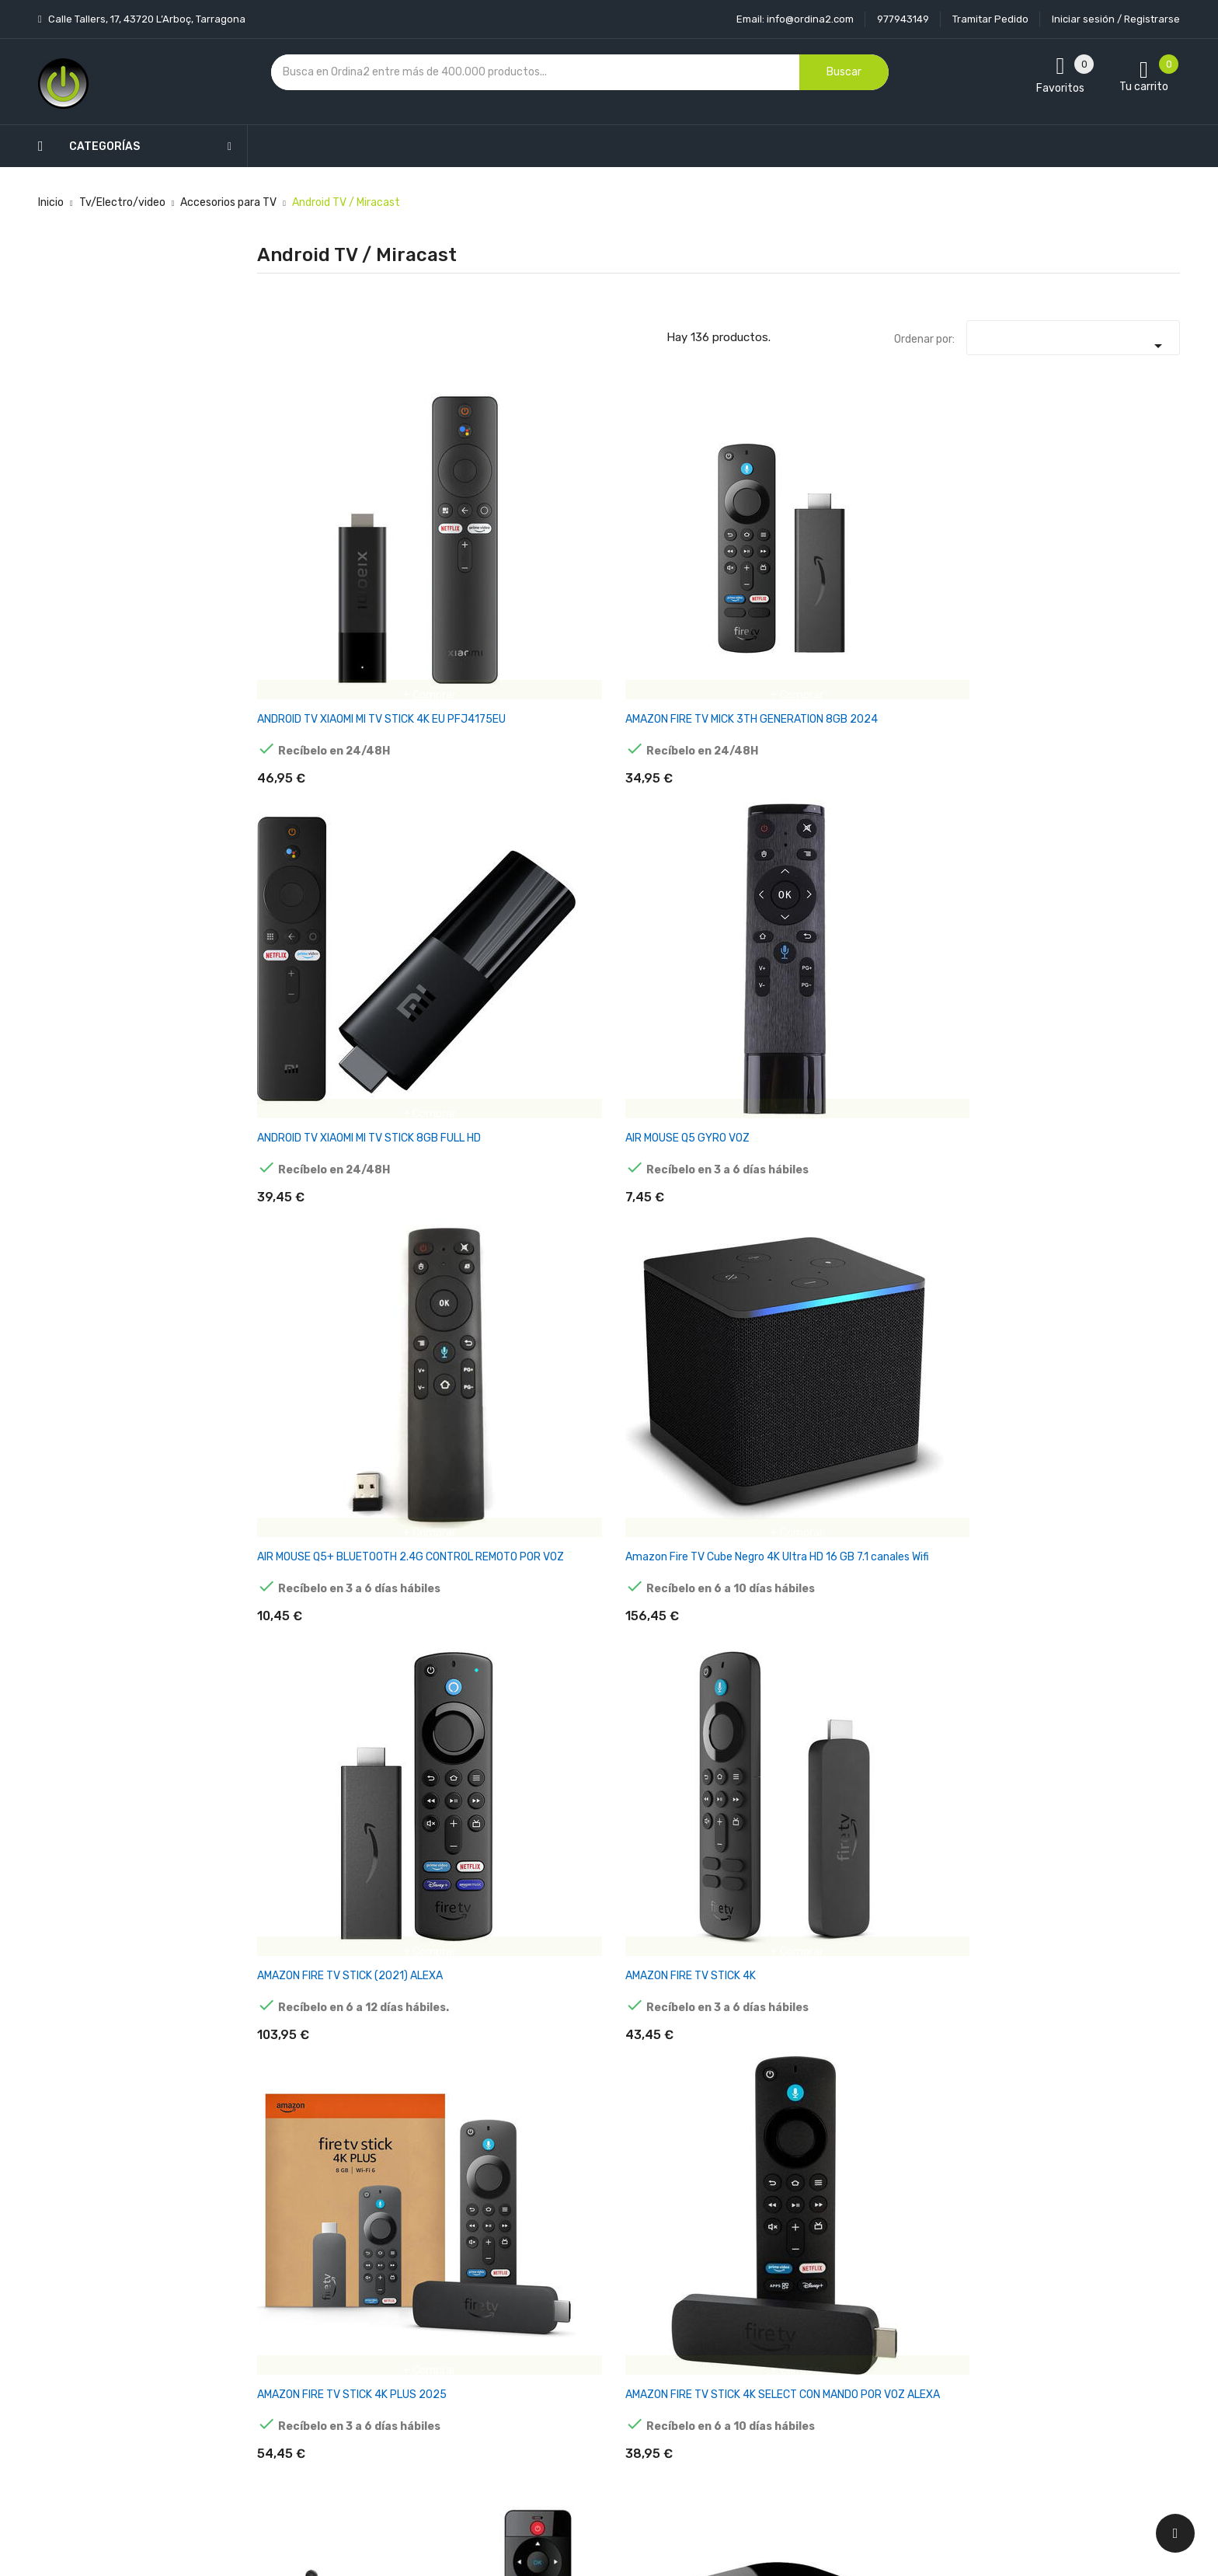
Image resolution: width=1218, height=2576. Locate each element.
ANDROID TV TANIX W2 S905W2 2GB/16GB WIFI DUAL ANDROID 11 (633, 1572)
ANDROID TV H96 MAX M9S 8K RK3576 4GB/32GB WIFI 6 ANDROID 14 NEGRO (638, 1060)
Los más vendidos (432, 2303)
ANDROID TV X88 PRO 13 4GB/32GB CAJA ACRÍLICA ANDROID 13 (481, 1828)
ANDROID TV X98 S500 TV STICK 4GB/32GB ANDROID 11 (639, 2084)
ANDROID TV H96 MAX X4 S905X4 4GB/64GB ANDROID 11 (477, 1316)
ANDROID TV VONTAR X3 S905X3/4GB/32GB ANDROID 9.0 (317, 1828)
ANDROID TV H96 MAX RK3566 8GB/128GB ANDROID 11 (784, 1060)
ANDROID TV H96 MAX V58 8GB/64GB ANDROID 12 (322, 1309)
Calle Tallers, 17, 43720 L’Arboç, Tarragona (145, 19)
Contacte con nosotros (601, 2385)
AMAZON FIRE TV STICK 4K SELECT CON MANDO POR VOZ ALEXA (795, 804)
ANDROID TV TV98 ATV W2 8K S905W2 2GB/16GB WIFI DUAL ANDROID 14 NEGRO (795, 1579)
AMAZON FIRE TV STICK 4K (480, 790)
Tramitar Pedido (990, 19)
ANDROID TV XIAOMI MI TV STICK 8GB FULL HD (635, 541)
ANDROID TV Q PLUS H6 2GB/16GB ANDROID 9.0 (1105, 797)
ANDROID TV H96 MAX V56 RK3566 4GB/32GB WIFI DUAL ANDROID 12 (953, 1060)
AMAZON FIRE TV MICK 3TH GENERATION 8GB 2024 (481, 541)
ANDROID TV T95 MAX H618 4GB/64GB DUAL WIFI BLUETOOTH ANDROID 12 (797, 1316)
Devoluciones (576, 2358)
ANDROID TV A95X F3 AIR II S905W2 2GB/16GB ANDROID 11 (796, 2084)
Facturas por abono (746, 2385)
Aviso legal (569, 2303)
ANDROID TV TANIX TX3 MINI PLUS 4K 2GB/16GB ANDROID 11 (947, 1316)
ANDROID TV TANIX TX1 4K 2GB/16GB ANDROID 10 (321, 1053)
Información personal (751, 2276)
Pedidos (717, 2358)
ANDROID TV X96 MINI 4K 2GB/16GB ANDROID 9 (317, 2077)
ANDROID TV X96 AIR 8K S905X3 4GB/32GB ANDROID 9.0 (789, 1828)
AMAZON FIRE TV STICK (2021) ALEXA (314, 797)
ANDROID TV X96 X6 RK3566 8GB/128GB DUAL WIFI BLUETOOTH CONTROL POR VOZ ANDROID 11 (954, 811)
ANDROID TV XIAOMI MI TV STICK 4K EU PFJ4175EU (319, 541)
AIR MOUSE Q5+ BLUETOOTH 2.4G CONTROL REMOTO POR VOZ (945, 555)
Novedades (416, 2276)
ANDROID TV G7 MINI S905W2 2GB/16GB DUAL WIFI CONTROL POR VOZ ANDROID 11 (1110, 2091)
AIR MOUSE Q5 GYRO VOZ (792, 534)
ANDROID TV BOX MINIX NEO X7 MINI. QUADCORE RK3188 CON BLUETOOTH (950, 2084)
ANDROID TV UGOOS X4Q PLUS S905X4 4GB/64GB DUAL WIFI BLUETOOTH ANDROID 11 (1110, 1579)
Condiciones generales (599, 2330)
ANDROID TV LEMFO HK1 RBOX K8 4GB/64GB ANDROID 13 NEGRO (630, 1316)
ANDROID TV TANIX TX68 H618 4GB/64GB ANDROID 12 (480, 1572)
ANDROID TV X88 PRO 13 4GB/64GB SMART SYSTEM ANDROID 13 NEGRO (633, 1835)
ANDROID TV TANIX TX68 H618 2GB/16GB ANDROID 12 (1110, 1316)
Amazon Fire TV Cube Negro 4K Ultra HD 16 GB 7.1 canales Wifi (1112, 548)
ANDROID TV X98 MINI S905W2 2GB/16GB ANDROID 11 (467, 2084)
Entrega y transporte (596, 2276)
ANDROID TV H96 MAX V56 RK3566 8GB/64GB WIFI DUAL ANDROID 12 (1111, 1060)
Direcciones (727, 2412)
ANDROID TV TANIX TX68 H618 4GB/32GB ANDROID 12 (322, 1572)
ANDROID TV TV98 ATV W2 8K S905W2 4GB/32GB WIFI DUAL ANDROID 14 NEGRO (953, 1579)
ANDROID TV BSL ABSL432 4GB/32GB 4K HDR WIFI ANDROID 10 (481, 1060)
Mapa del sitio (577, 2412)
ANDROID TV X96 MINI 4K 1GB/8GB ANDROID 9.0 (1106, 1821)
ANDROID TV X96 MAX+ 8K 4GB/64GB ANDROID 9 (953, 1821)
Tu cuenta (729, 2245)
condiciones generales (1031, 2331)
